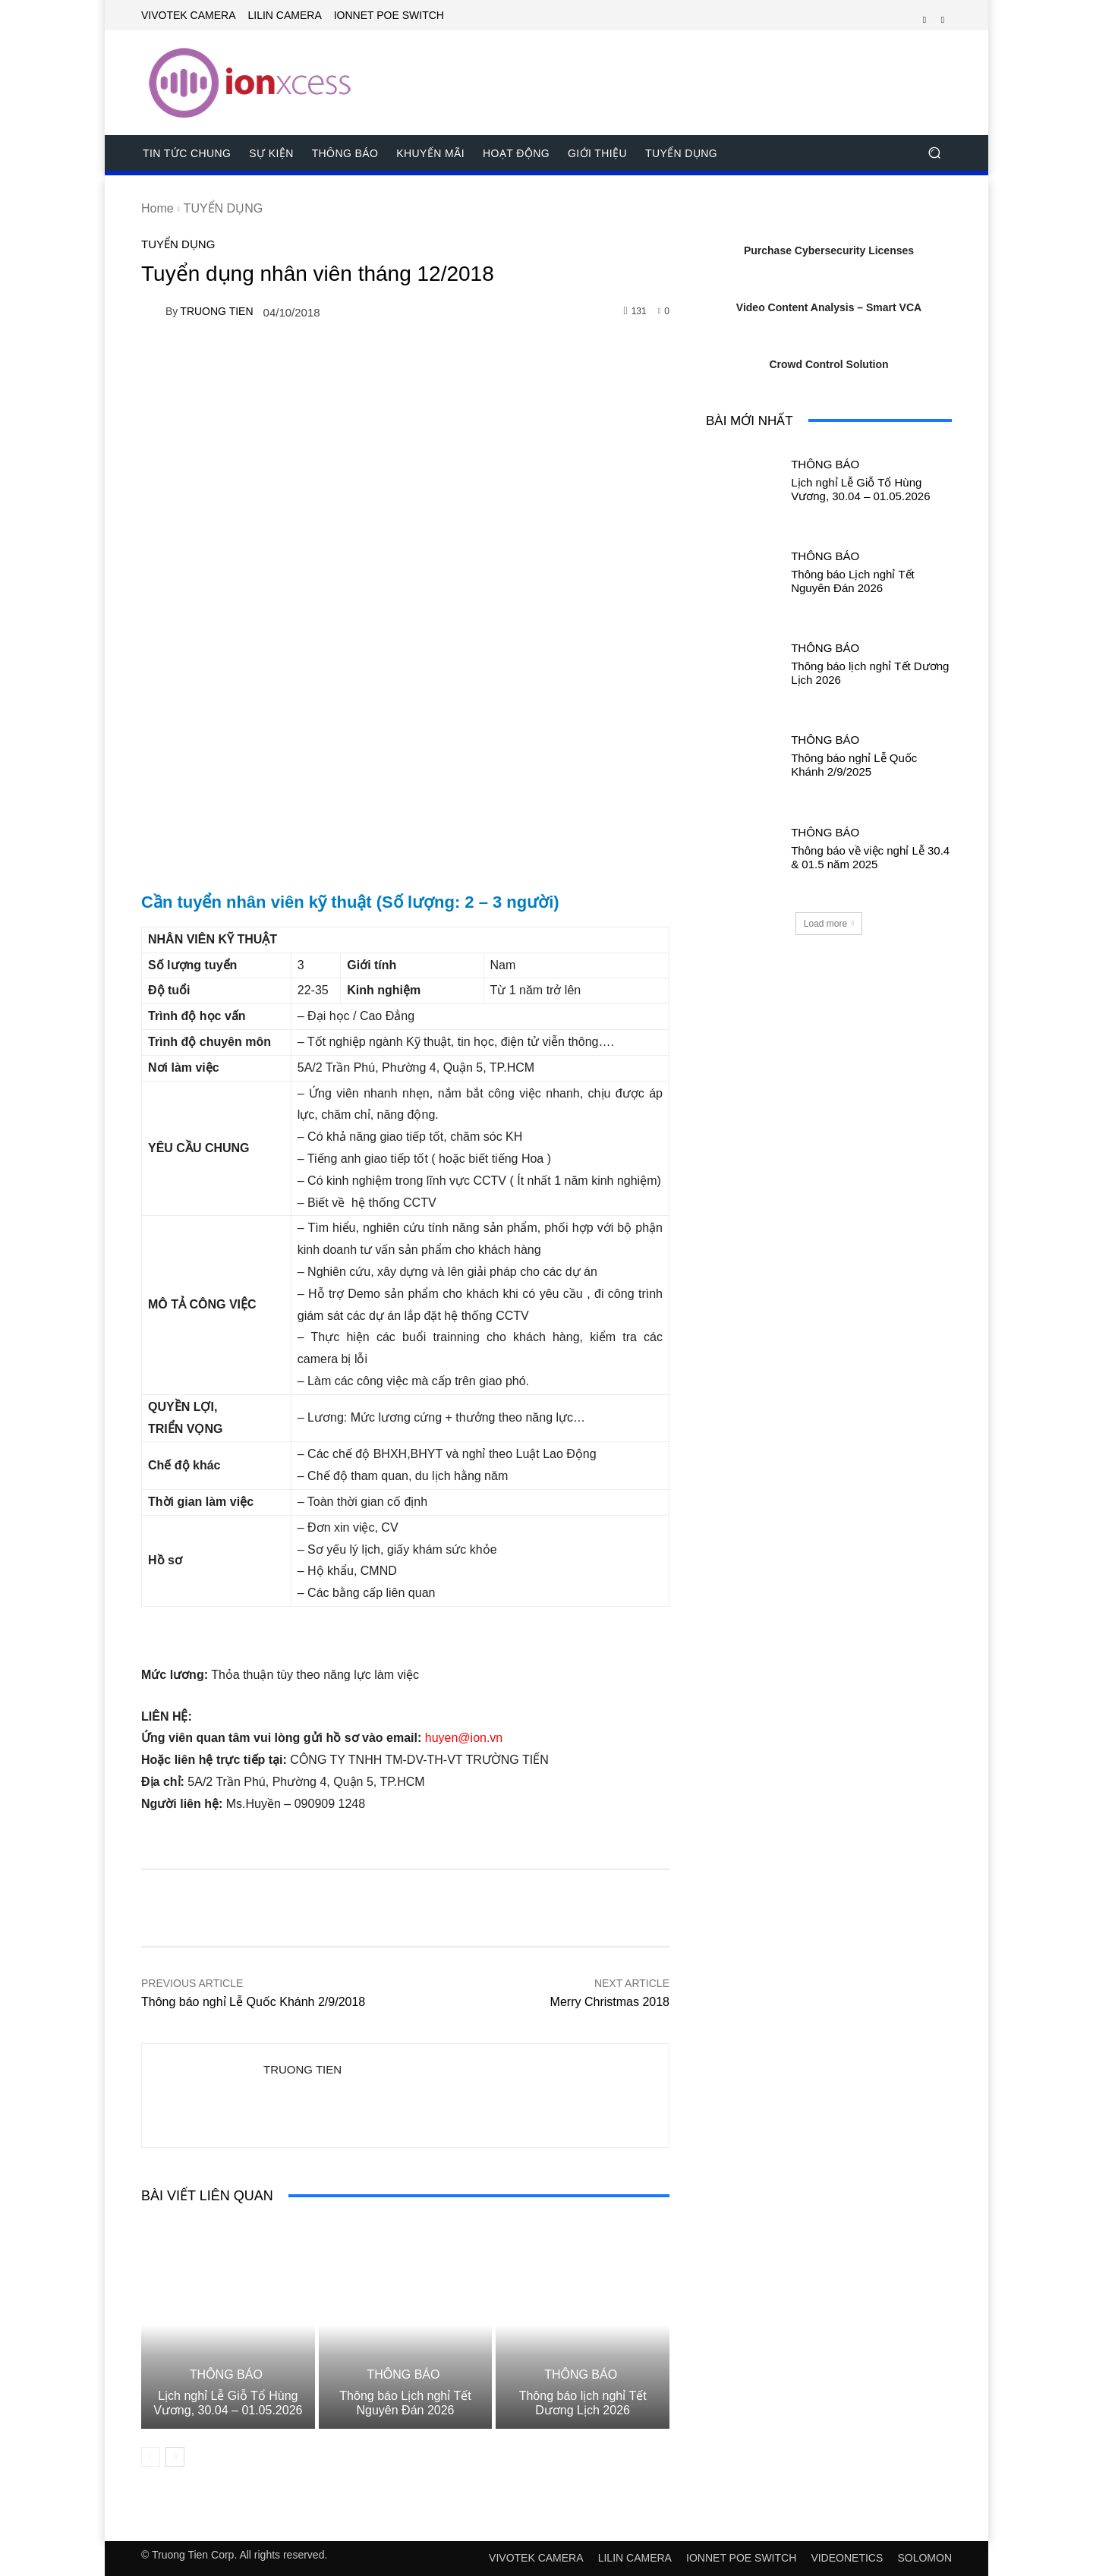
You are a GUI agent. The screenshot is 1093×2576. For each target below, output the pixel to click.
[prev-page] (150, 2457)
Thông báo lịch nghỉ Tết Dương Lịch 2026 (583, 2403)
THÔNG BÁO (226, 2375)
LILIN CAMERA (635, 2558)
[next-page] (174, 2457)
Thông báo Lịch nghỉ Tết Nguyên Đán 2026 (405, 2403)
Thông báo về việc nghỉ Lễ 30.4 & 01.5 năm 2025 (870, 857)
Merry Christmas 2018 (609, 2001)
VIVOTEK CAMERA (536, 2558)
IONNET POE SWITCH (741, 2558)
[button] (934, 153)
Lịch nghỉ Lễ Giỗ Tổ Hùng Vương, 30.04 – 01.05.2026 (227, 2403)
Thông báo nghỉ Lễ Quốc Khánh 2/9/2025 (854, 764)
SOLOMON (924, 2558)
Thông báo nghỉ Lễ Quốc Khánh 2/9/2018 (253, 2001)
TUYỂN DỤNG (223, 208)
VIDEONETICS (847, 2558)
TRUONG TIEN (216, 311)
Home (157, 208)
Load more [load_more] (829, 923)
